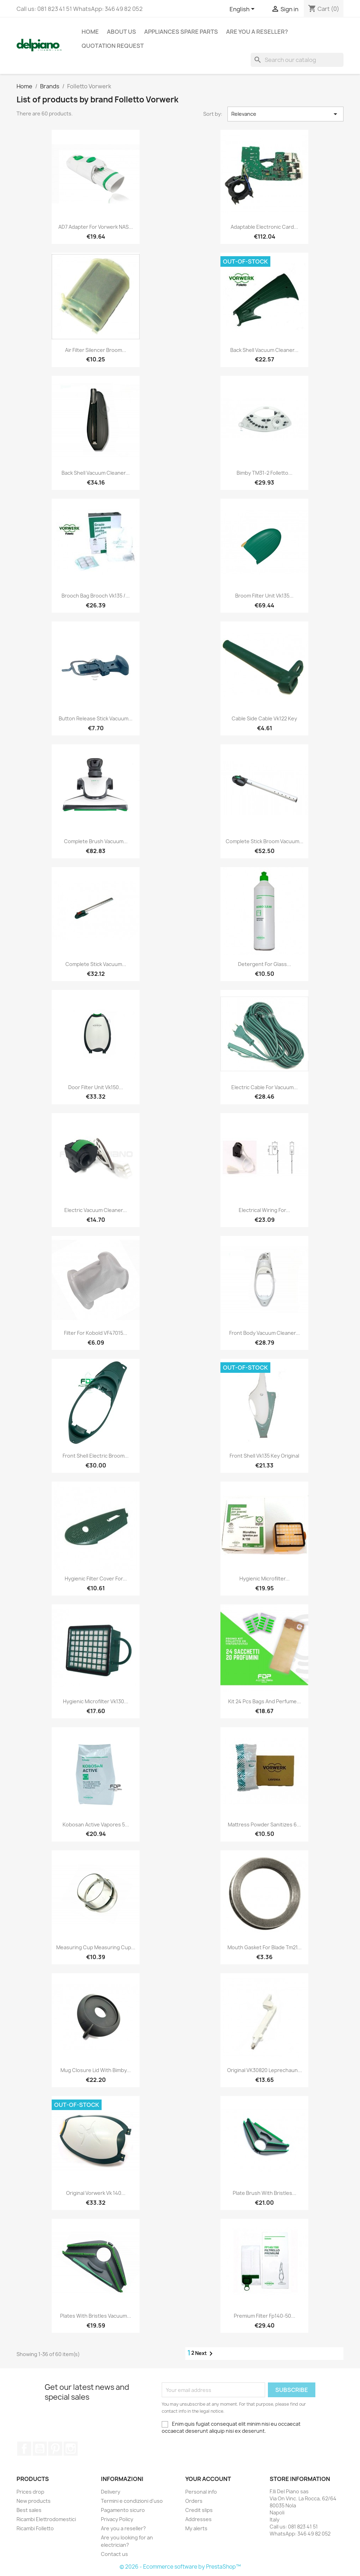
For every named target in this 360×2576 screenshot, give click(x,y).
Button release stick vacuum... (96, 718)
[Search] (297, 60)
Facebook (24, 2449)
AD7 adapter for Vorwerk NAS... (95, 226)
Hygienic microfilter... (264, 1578)
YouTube (40, 2449)
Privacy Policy (117, 2519)
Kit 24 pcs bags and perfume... (264, 1701)
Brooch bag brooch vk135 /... (96, 595)
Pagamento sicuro (123, 2510)
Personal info (201, 2491)
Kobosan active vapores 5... (96, 1824)
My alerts (196, 2528)
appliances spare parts (181, 32)
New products (34, 2501)
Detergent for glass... (264, 964)
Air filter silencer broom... (95, 350)
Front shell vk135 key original (264, 1455)
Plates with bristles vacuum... (95, 2315)
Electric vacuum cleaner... (95, 1210)
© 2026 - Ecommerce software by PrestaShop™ (180, 2566)
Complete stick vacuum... (95, 964)
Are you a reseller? (257, 32)
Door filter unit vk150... (95, 1087)
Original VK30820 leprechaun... (264, 2070)
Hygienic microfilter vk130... (95, 1701)
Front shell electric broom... (96, 1455)
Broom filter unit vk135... (264, 595)
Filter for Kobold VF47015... (95, 1333)
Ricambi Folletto (35, 2528)
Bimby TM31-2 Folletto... (264, 472)
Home (90, 32)
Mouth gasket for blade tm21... (264, 1947)
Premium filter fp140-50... (264, 2315)
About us (121, 32)
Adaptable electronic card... (264, 226)
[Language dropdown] (243, 9)
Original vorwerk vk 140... (96, 2193)
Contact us (114, 2554)
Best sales (29, 2510)
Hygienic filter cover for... (96, 1578)
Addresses (198, 2519)
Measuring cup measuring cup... (95, 1947)
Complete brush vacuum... (96, 841)
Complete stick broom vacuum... (264, 841)
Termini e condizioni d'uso (132, 2501)
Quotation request (113, 46)
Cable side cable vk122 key (264, 718)
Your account (208, 2479)
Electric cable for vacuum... (264, 1087)
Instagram (71, 2449)
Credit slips (199, 2510)
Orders (193, 2501)
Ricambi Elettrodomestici (46, 2519)
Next (205, 2353)
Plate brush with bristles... (264, 2193)
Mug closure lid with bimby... (95, 2070)
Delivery (110, 2491)
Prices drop (30, 2491)
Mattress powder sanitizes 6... (264, 1824)
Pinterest (55, 2449)
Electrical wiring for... (264, 1210)
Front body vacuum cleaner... (264, 1333)
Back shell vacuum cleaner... (264, 350)
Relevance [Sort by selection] (285, 114)
